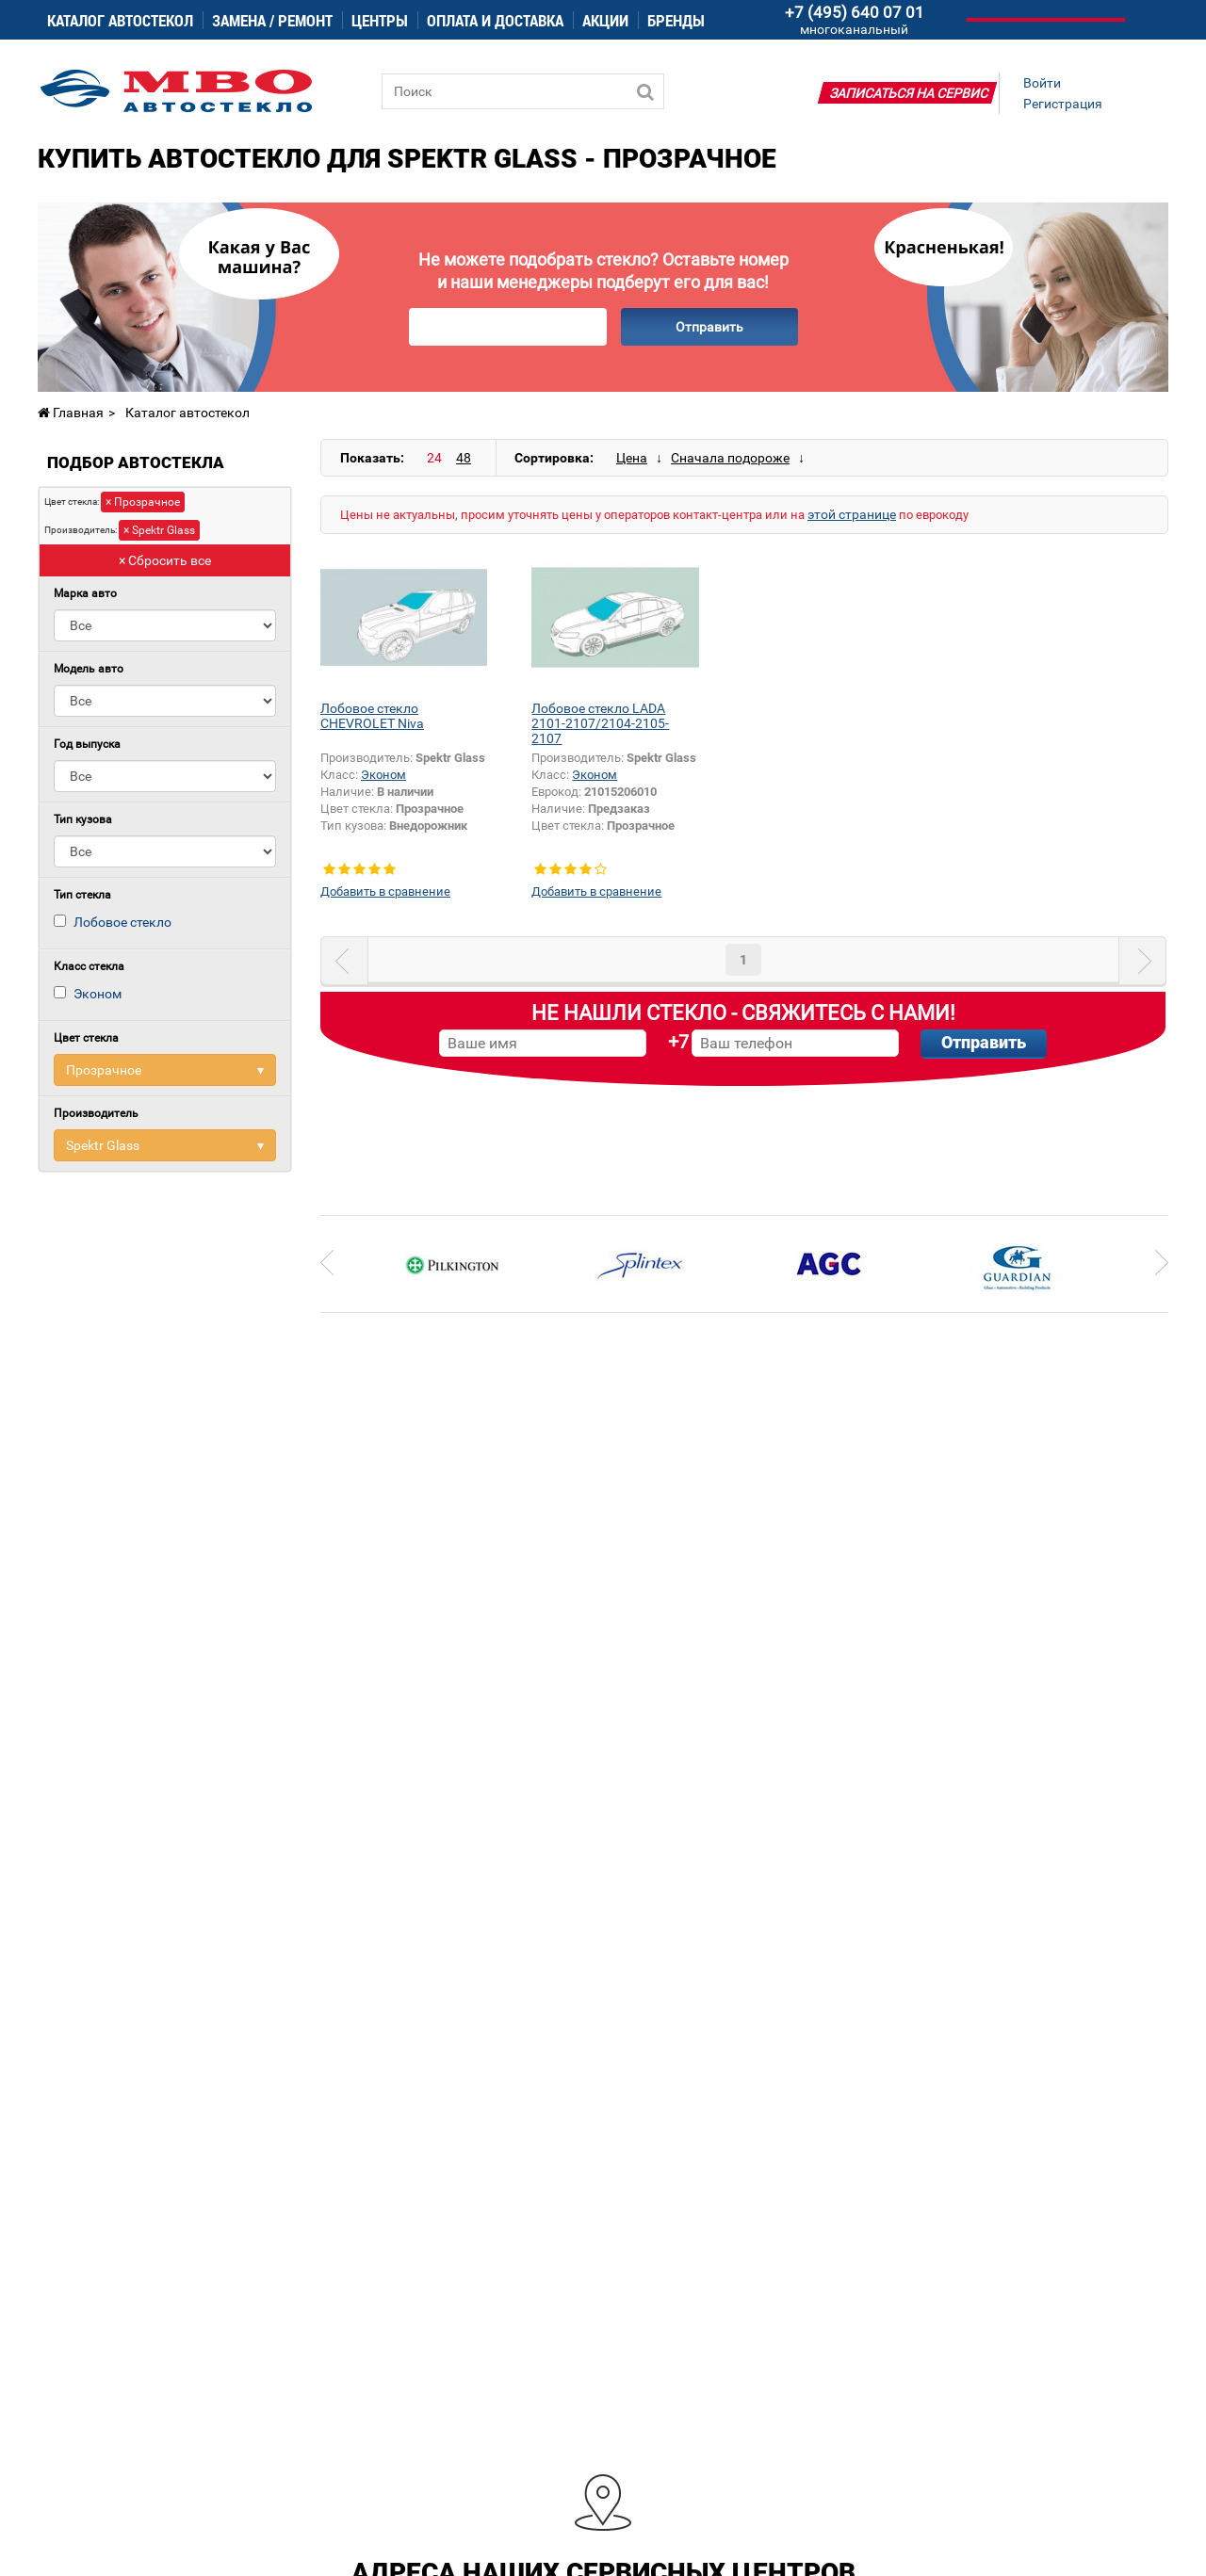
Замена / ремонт (272, 20)
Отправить (709, 326)
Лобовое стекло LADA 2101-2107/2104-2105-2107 (600, 723)
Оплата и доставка (495, 20)
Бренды (676, 20)
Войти (1042, 82)
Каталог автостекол (120, 20)
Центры (379, 20)
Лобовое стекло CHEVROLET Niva (372, 716)
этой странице (851, 514)
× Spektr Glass (159, 530)
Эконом (97, 993)
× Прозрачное (143, 502)
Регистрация (1062, 103)
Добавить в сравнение (385, 891)
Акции (605, 20)
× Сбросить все (165, 560)
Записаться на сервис (909, 93)
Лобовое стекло (122, 922)
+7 (678, 1041)
